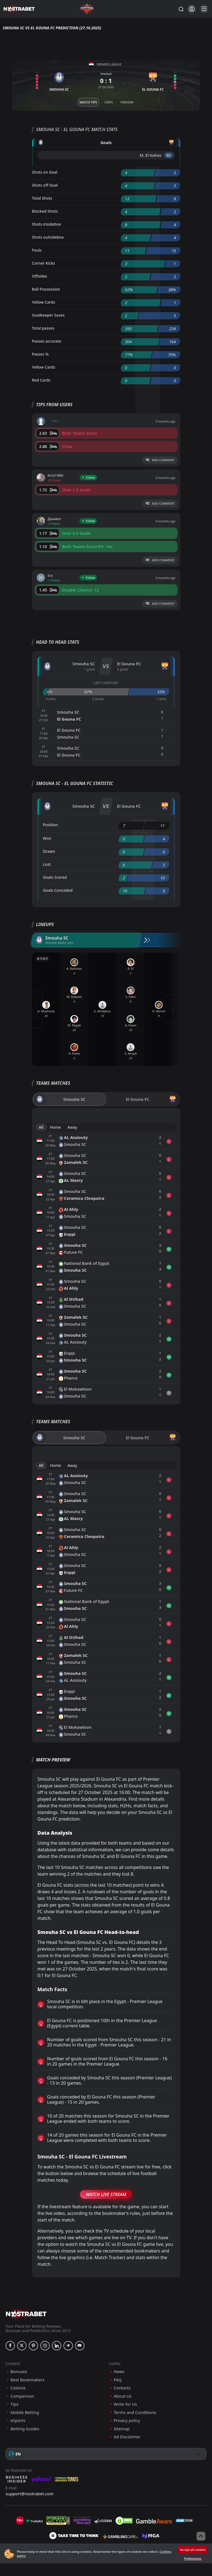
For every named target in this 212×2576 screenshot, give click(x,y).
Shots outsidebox (48, 237)
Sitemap (122, 2428)
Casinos (17, 2387)
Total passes (43, 328)
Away (72, 1127)
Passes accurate (46, 341)
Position (50, 824)
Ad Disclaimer (127, 2436)
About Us (123, 2396)
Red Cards (41, 380)
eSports (17, 2420)
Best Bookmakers (27, 2379)
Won (47, 838)
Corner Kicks (43, 263)
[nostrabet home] (26, 2313)
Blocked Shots (45, 211)
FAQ (118, 2379)
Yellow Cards (43, 302)
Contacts (122, 2387)
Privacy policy (127, 2420)
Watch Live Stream (106, 2194)
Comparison (22, 2396)
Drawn (49, 851)
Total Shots (42, 198)
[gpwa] (58, 2520)
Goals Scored (55, 877)
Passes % (40, 354)
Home (55, 1127)
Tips (14, 2404)
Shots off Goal (45, 185)
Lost (47, 864)
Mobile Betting (24, 2412)
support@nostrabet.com (30, 2493)
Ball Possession (46, 289)
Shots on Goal (44, 172)
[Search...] (181, 9)
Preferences (192, 2558)
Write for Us (125, 2404)
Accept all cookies (193, 2550)
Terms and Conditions (135, 2412)
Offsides (39, 276)
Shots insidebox (46, 224)
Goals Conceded (58, 890)
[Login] (192, 9)
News (119, 2371)
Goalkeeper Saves (48, 315)
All (41, 1127)
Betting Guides (24, 2428)
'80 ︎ (169, 155)
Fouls (37, 250)
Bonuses (18, 2371)
